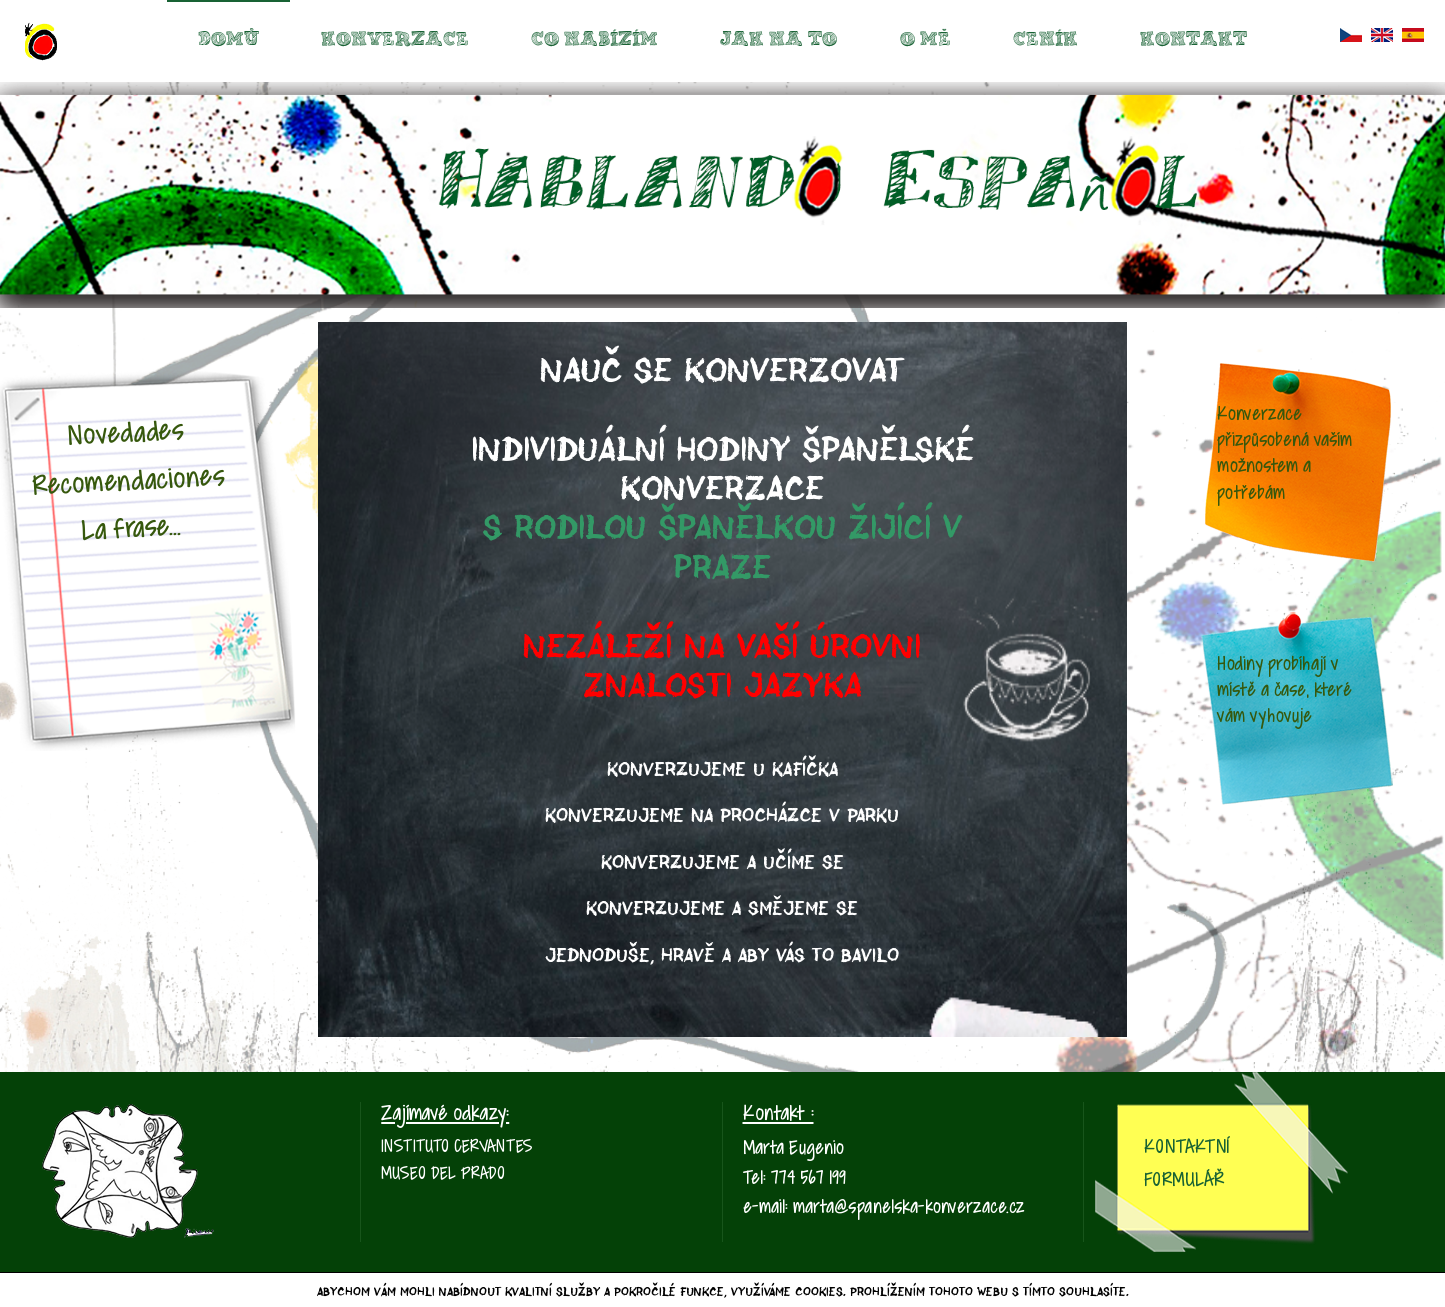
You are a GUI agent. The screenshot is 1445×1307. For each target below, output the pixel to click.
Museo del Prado (443, 1174)
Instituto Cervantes (457, 1147)
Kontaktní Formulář (1186, 1164)
